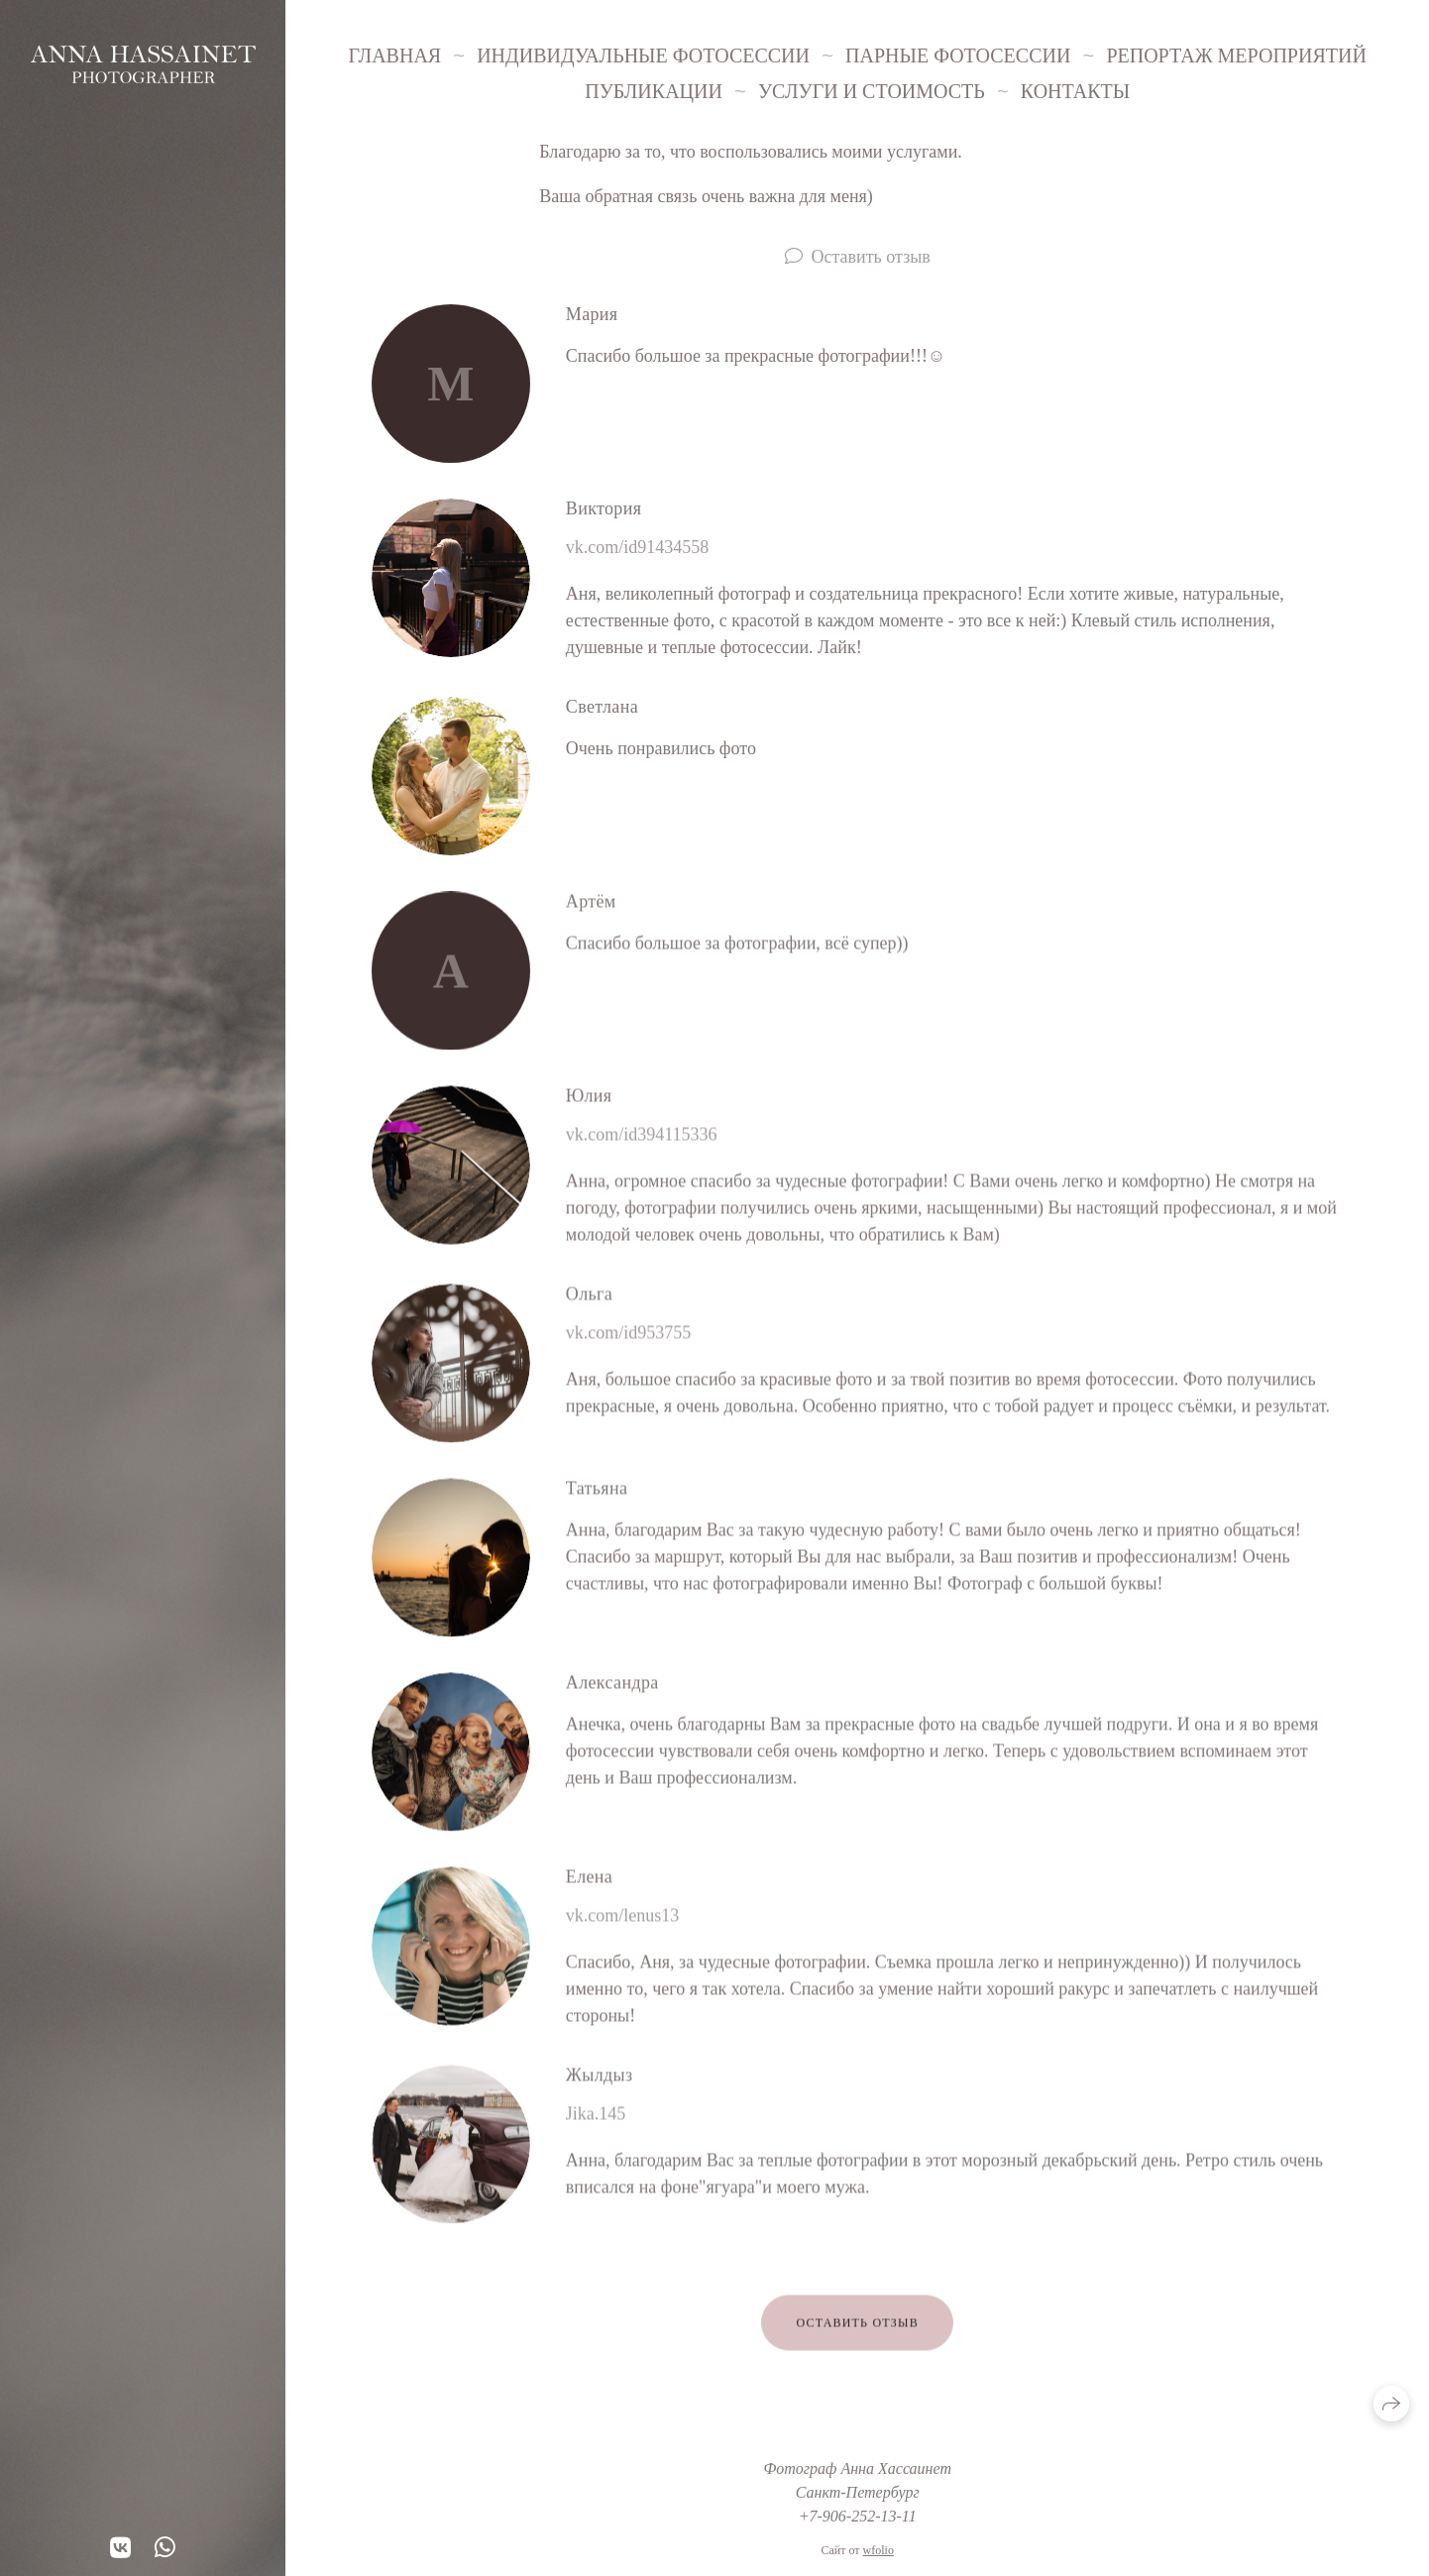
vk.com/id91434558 (638, 547)
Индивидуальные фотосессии (643, 55)
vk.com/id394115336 (641, 1139)
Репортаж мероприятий (1236, 55)
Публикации (653, 91)
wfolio (878, 2550)
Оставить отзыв (871, 257)
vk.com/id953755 (629, 1337)
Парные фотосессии (957, 55)
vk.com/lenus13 (623, 1920)
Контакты (1075, 91)
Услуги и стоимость (871, 91)
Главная (395, 55)
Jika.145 (596, 2118)
